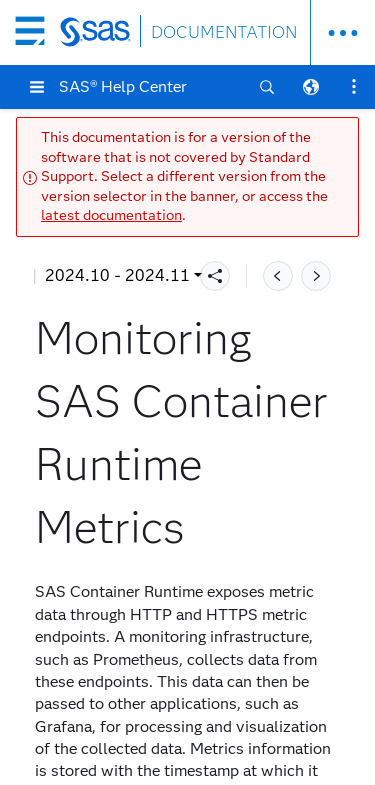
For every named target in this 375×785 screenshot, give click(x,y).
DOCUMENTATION (224, 32)
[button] (37, 87)
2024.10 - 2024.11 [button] (117, 275)
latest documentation (111, 215)
